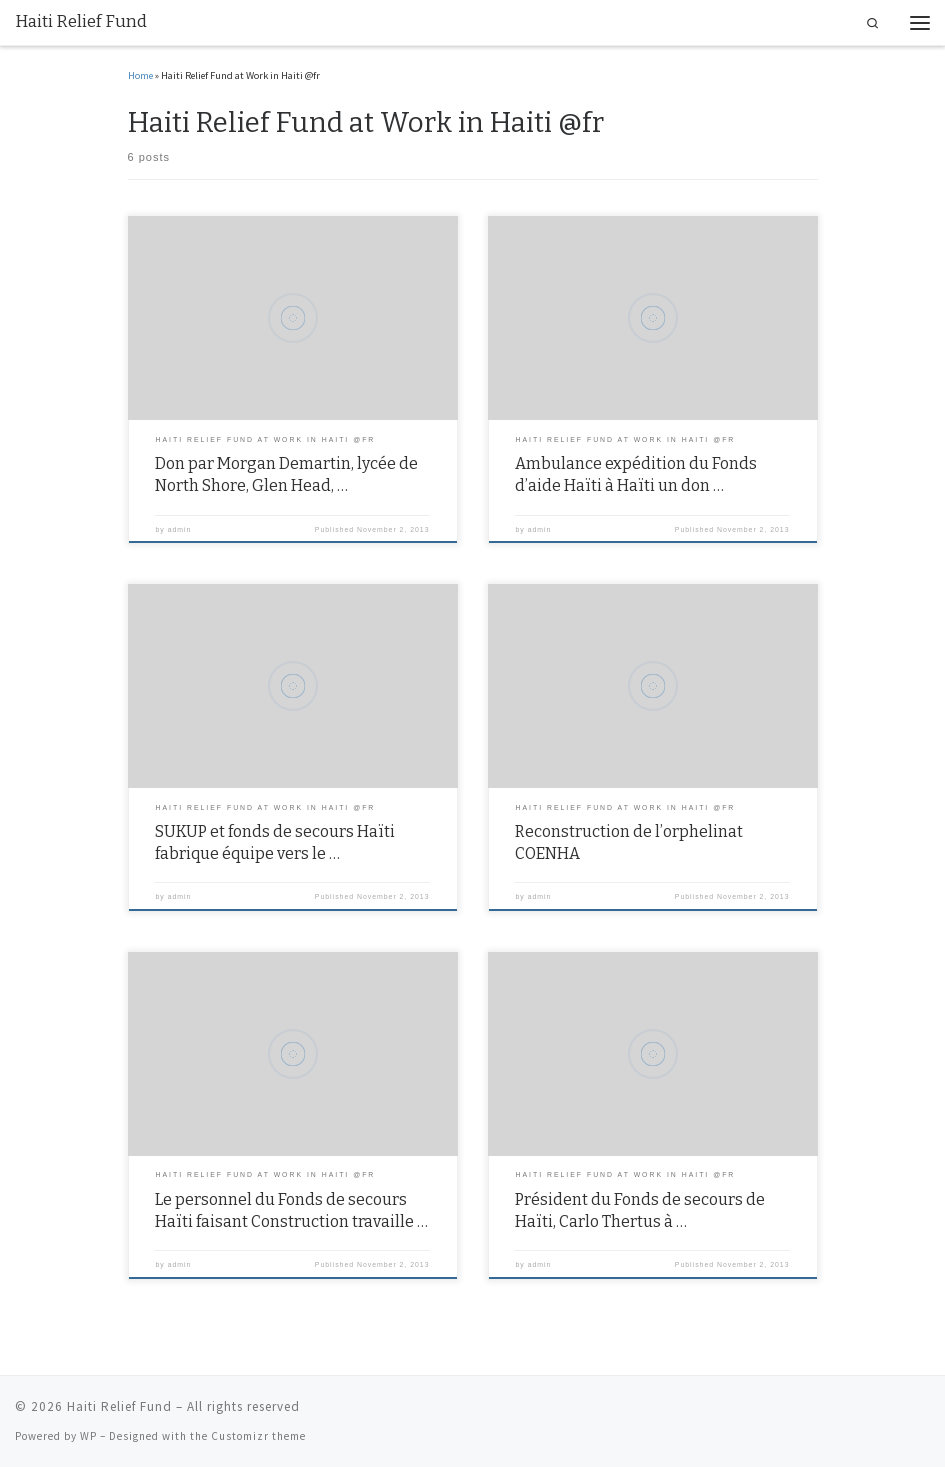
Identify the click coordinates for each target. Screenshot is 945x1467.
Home (140, 75)
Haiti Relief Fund (119, 1406)
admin (180, 529)
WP (88, 1436)
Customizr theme (258, 1436)
